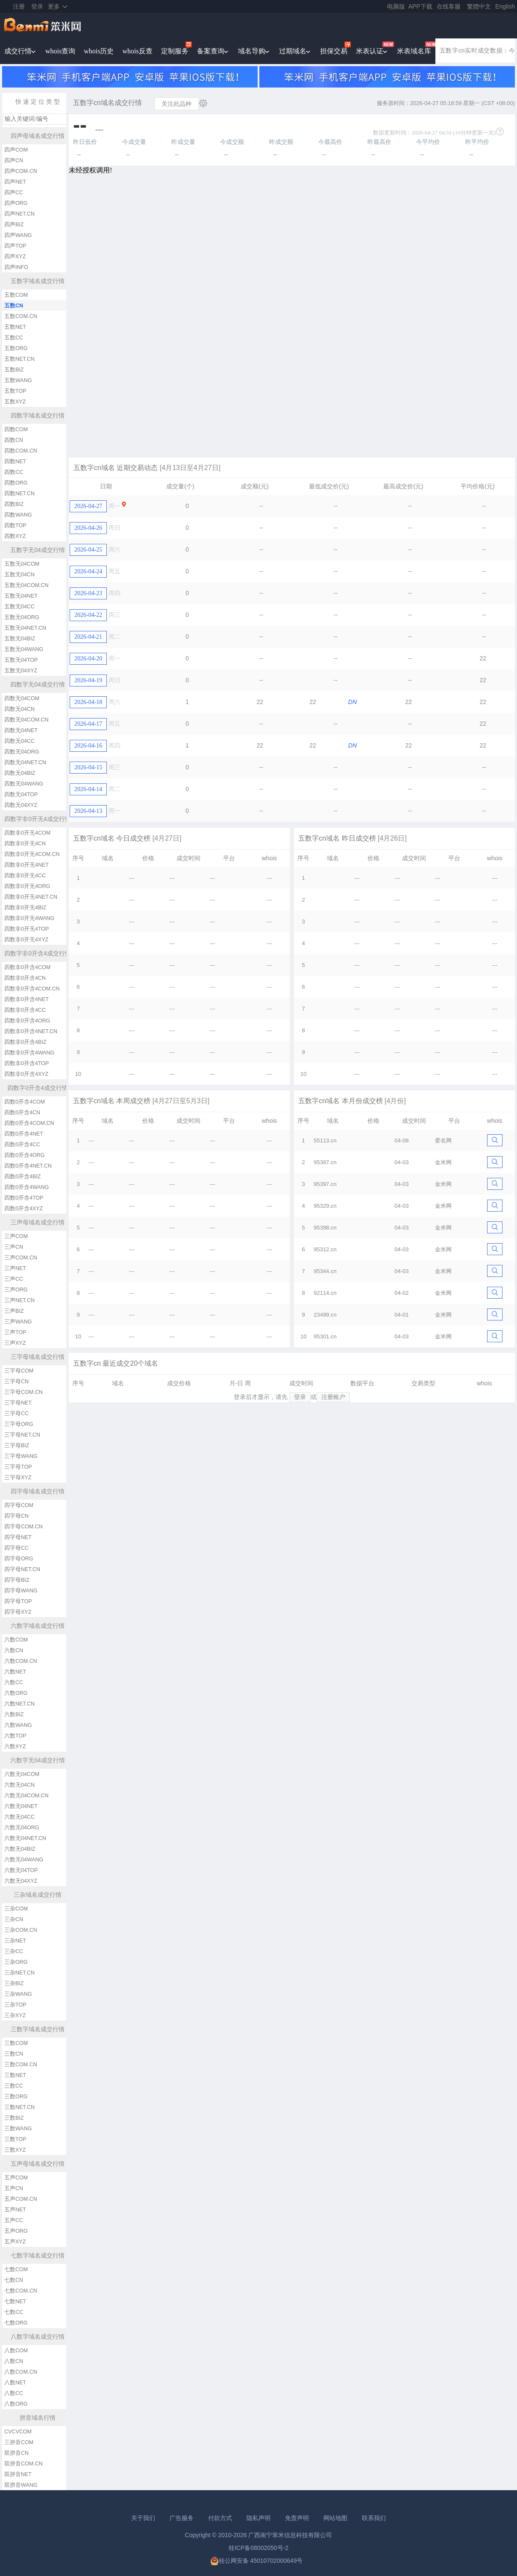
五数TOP (15, 391)
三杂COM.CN (20, 1930)
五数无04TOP (21, 660)
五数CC (13, 338)
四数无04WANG (23, 784)
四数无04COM (21, 698)
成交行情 (18, 51)
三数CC (13, 2086)
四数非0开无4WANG (29, 918)
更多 (54, 6)
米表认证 (369, 51)
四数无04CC (19, 741)
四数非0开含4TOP (26, 1063)
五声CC (13, 2220)
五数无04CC (19, 607)
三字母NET (18, 1403)
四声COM (16, 150)
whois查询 (60, 51)
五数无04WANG (23, 649)
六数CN (13, 1650)
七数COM (16, 2269)
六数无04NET (21, 1806)
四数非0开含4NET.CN (30, 1031)
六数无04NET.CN (25, 1838)
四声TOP (15, 246)
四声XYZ (15, 257)
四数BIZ (14, 504)
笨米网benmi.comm (43, 25)
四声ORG (15, 203)
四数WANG (18, 515)
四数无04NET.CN (25, 762)
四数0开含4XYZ (23, 1209)
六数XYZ (15, 1746)
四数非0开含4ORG (27, 1021)
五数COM (16, 295)
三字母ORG (18, 1424)
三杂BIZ (14, 1983)
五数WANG (18, 380)
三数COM (16, 2043)
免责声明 (297, 2518)
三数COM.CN (20, 2065)
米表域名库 (414, 51)
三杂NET (15, 1941)
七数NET (15, 2301)
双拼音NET (18, 2474)
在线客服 (449, 6)
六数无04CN (19, 1785)
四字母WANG (20, 1591)
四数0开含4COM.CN (29, 1123)
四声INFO (16, 267)
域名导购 (251, 51)
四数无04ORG (21, 752)
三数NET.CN (19, 2107)
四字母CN (16, 1516)
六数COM (16, 1640)
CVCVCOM (18, 2432)
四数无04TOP (21, 794)
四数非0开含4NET (26, 999)
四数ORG (15, 483)
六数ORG (15, 1693)
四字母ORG (18, 1559)
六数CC (13, 1682)
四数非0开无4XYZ (26, 940)
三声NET (15, 1268)
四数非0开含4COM (27, 967)
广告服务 (182, 2518)
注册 (19, 6)
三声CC (13, 1279)
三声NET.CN (19, 1300)
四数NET (15, 461)
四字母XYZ (17, 1612)
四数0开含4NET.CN (28, 1166)
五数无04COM (21, 564)
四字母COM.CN (23, 1527)
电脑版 (396, 6)
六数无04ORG (21, 1828)
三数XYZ (15, 2150)
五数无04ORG (21, 617)
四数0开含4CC (22, 1145)
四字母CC (16, 1548)
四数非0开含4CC (25, 1010)
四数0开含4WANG (26, 1187)
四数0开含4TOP (23, 1198)
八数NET (15, 2383)
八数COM (16, 2351)
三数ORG (15, 2097)
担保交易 (333, 51)
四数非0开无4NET (26, 865)
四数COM (16, 429)
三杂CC (13, 1951)
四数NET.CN (19, 494)
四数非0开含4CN (25, 978)
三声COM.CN (20, 1258)
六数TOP (15, 1736)
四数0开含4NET (23, 1134)
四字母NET (18, 1537)
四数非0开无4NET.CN (30, 897)
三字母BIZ (16, 1446)
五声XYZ (15, 2242)
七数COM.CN (20, 2291)
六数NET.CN (19, 1704)
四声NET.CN (19, 214)
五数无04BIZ (19, 639)
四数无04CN (19, 709)
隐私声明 (258, 2518)
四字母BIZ (16, 1580)
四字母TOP (18, 1601)
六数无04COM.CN (26, 1796)
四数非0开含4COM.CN (32, 989)
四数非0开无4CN (25, 844)
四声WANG (18, 235)
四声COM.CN (20, 171)
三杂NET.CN (19, 1973)
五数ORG (15, 348)
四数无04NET (21, 730)
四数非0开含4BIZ (25, 1042)
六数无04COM (21, 1774)
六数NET (15, 1672)
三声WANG (18, 1322)
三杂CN (13, 1919)
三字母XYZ (17, 1478)
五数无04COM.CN (26, 585)
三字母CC (16, 1414)
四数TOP (15, 526)
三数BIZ (14, 2118)
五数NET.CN (19, 359)
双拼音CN (16, 2453)
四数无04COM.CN (26, 720)
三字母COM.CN (23, 1392)
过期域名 (292, 51)
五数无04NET (21, 596)
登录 (37, 6)
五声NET (15, 2210)
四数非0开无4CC (25, 876)
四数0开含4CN (22, 1113)
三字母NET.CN (22, 1435)
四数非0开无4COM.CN (32, 854)
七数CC (13, 2312)
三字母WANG (20, 1456)
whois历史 (99, 51)
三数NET (15, 2075)
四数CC (13, 472)
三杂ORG (15, 1962)
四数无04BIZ (19, 773)
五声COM (16, 2178)
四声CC (13, 193)
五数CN (13, 306)
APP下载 (420, 6)
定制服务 (174, 51)
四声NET (15, 182)
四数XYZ (15, 536)
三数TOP (15, 2139)
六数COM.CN (20, 1661)
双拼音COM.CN (23, 2464)
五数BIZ (14, 370)
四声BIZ (14, 225)
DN (352, 701)
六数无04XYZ (20, 1881)
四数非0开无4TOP (26, 929)
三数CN (13, 2054)
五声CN (13, 2188)
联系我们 (374, 2518)
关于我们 (143, 2518)
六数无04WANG (23, 1860)
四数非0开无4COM (27, 833)
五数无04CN (19, 575)
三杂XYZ (15, 2015)
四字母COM (18, 1505)
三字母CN (16, 1381)
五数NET (15, 327)
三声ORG (15, 1290)
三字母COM (18, 1371)
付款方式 (220, 2518)
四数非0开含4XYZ (26, 1074)
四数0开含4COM (24, 1102)
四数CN (13, 440)
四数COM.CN (20, 451)
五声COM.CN (20, 2199)
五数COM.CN (20, 316)
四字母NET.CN (22, 1569)
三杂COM (16, 1909)
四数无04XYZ (20, 805)
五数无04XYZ (20, 671)
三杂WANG (18, 1994)
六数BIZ (14, 1714)
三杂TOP (15, 2005)
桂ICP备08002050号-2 (258, 2547)
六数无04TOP (21, 1870)
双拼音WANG (20, 2485)
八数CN (13, 2361)
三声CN (13, 1247)
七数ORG (15, 2323)
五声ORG (15, 2231)
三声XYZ (15, 1343)
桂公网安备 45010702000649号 (256, 2560)
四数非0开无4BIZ (25, 908)
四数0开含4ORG (24, 1155)
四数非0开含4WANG (29, 1053)
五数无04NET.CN (25, 628)
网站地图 (335, 2518)
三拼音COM (18, 2442)
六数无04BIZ (19, 1849)
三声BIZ (14, 1311)
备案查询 (210, 51)
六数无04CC (19, 1817)
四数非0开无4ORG (27, 886)
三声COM (16, 1236)
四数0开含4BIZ (22, 1177)
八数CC (13, 2393)
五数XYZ (15, 402)
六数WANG (18, 1725)
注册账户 (333, 1397)
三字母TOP (18, 1467)
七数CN (13, 2280)
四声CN (13, 161)
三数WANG (18, 2129)
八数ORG (15, 2404)
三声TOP (15, 1332)
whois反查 (137, 51)
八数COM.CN (20, 2372)
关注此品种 (176, 103)
